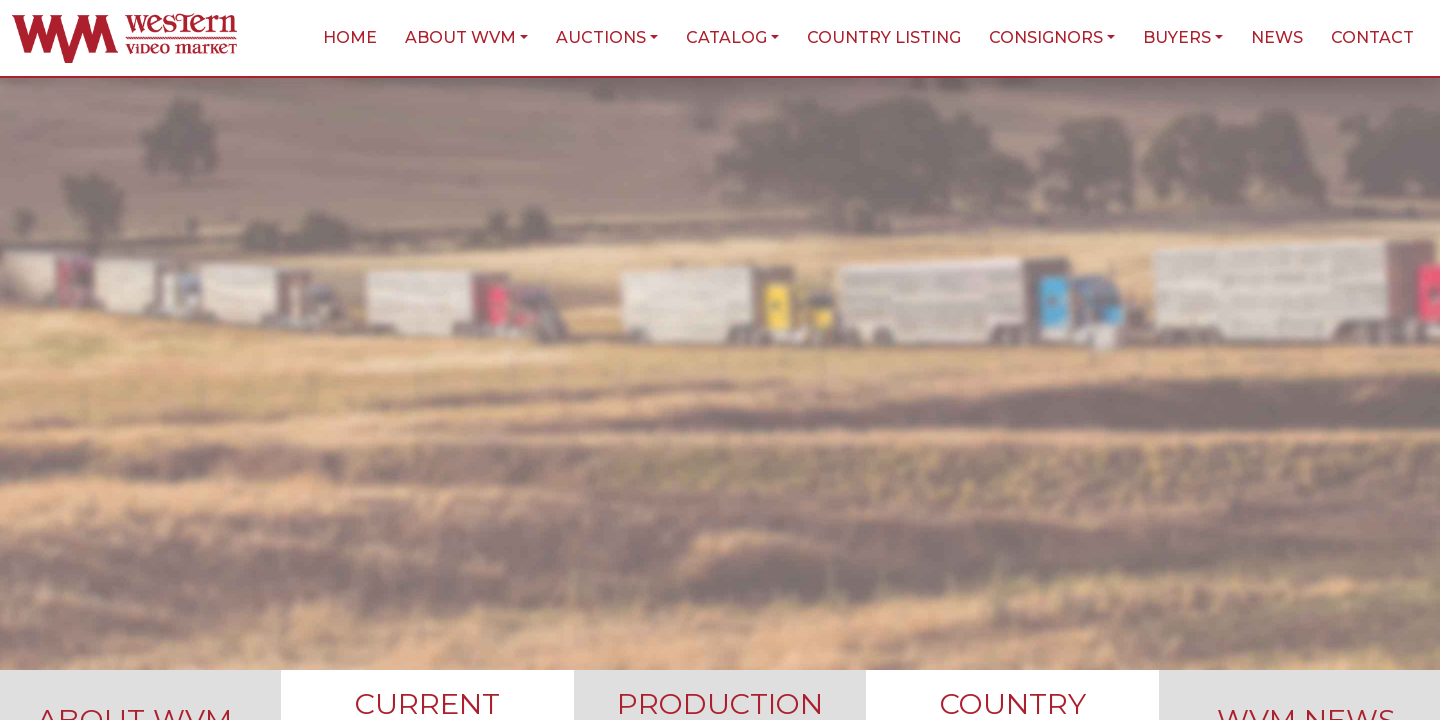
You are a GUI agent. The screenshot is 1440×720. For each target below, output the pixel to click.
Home (350, 37)
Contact (1372, 37)
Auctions (601, 37)
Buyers (1177, 37)
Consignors (1046, 37)
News (1277, 37)
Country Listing (884, 37)
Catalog (726, 37)
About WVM (460, 37)
